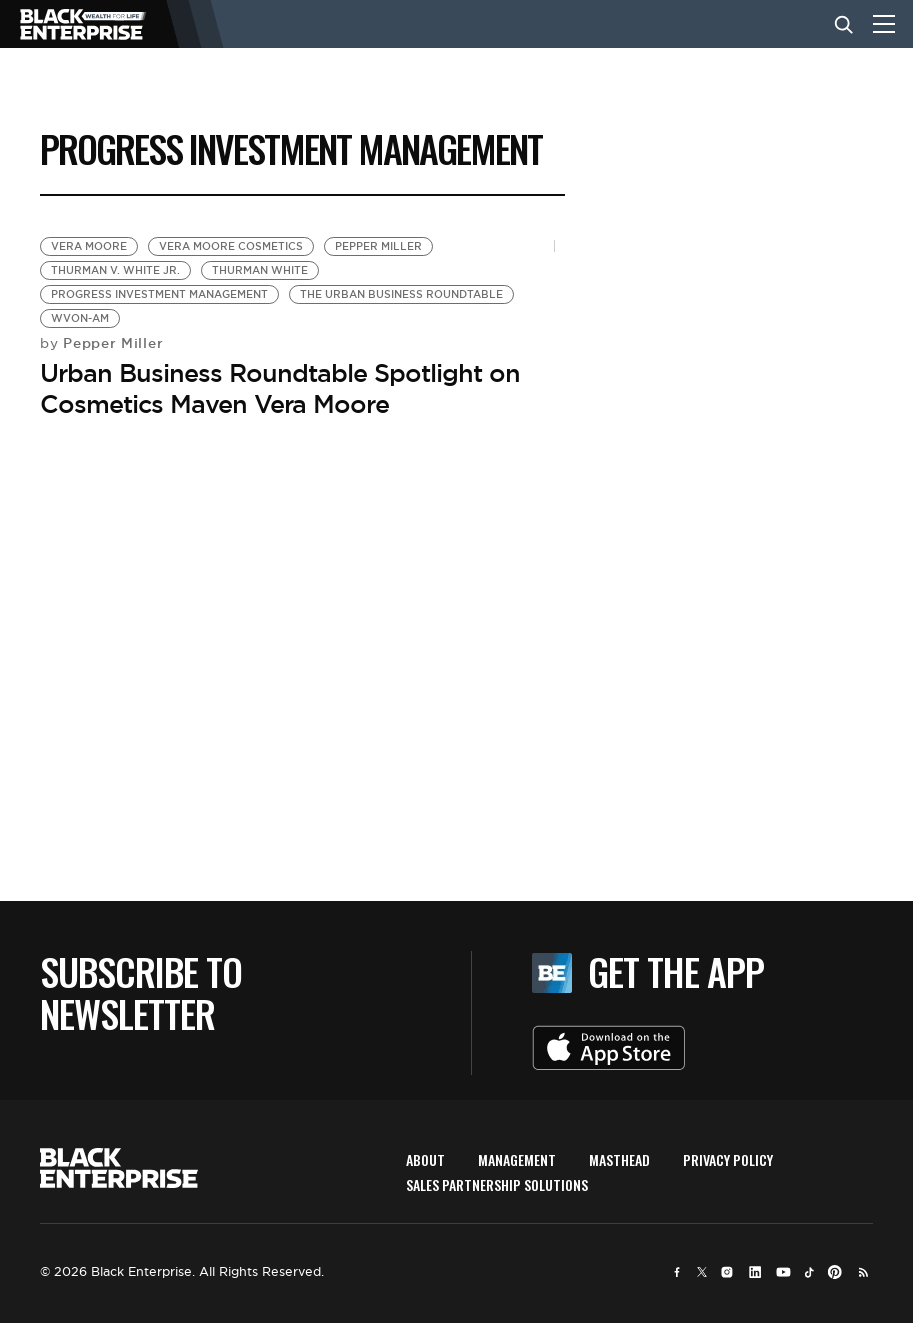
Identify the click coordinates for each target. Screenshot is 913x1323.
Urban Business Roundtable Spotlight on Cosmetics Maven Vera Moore (280, 388)
